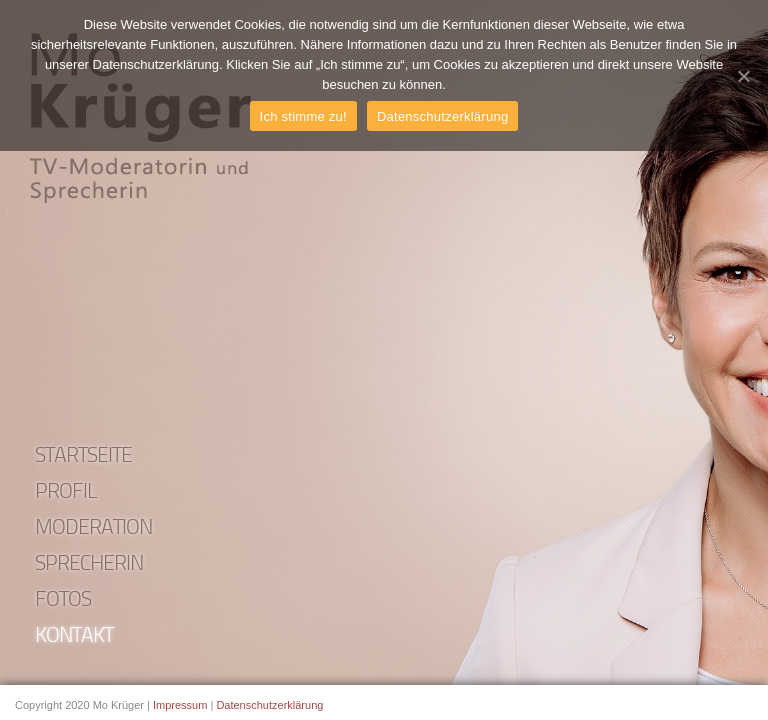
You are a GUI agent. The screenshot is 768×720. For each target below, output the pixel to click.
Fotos (63, 600)
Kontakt (74, 636)
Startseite (83, 456)
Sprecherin (89, 564)
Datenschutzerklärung (269, 705)
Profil (66, 492)
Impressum (180, 705)
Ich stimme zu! (303, 116)
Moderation (93, 528)
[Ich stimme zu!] (743, 76)
